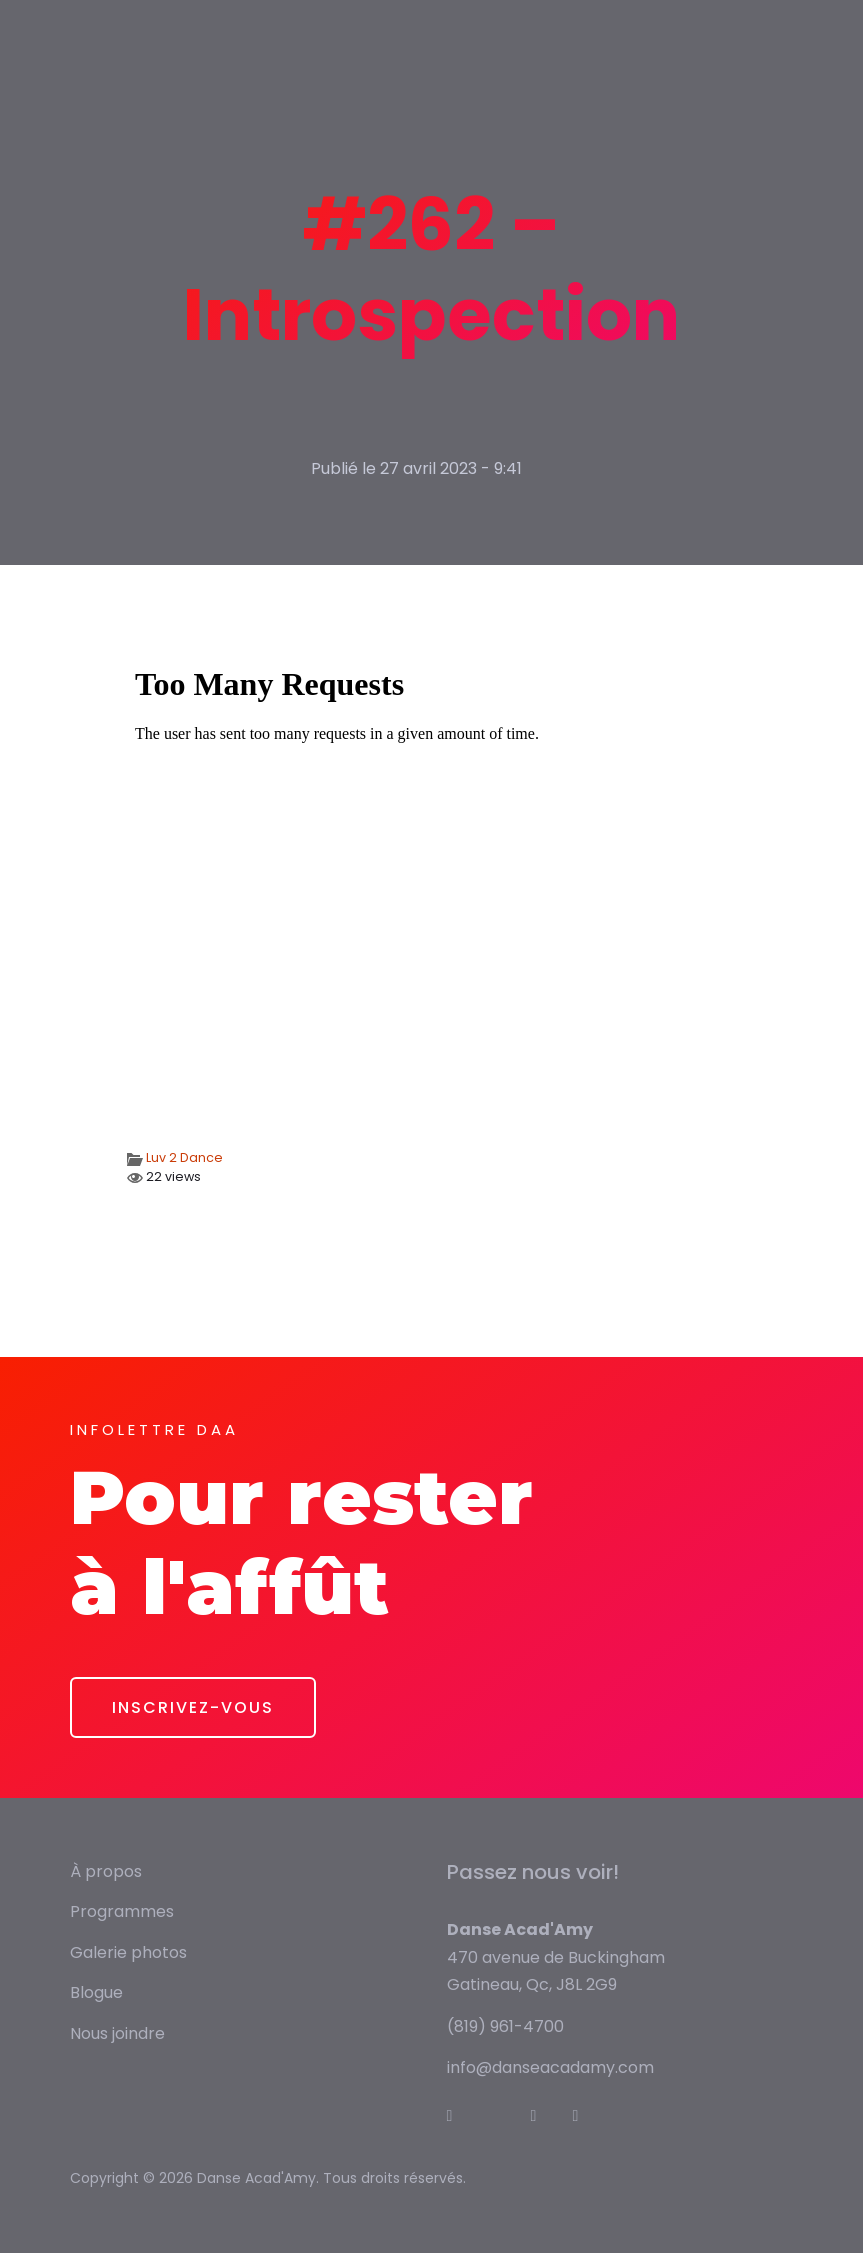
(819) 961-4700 (505, 2026)
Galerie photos (128, 1952)
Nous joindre (117, 2033)
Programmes (122, 1911)
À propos (106, 1871)
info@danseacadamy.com (550, 2067)
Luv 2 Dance (184, 1157)
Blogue (96, 1992)
